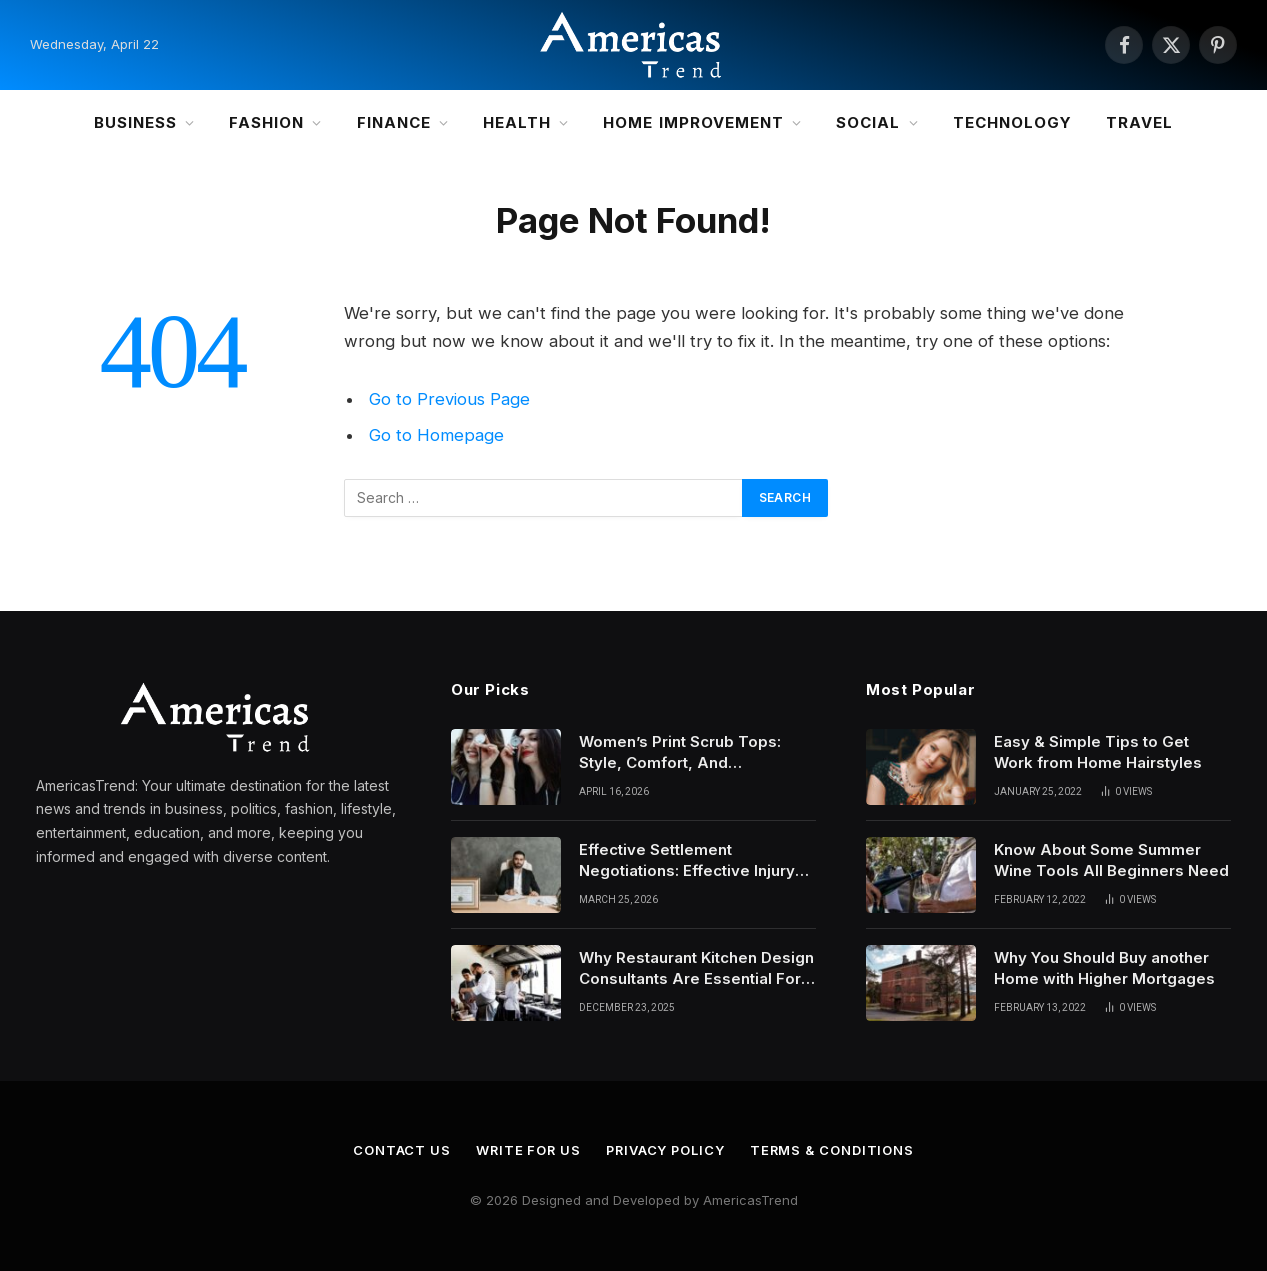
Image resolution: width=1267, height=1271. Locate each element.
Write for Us (526, 1150)
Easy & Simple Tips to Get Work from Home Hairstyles (1098, 752)
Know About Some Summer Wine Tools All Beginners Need (1111, 860)
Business (135, 122)
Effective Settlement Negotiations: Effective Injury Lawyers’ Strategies (687, 861)
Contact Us (399, 1150)
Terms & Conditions (834, 1150)
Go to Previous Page (449, 399)
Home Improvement (693, 122)
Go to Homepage (436, 435)
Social (868, 122)
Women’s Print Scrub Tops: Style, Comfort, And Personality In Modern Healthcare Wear (680, 753)
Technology (1013, 122)
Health (517, 122)
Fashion (266, 122)
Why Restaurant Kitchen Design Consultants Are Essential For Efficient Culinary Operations (696, 969)
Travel (1139, 122)
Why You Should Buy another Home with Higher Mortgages (1104, 968)
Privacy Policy (666, 1150)
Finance (394, 122)
